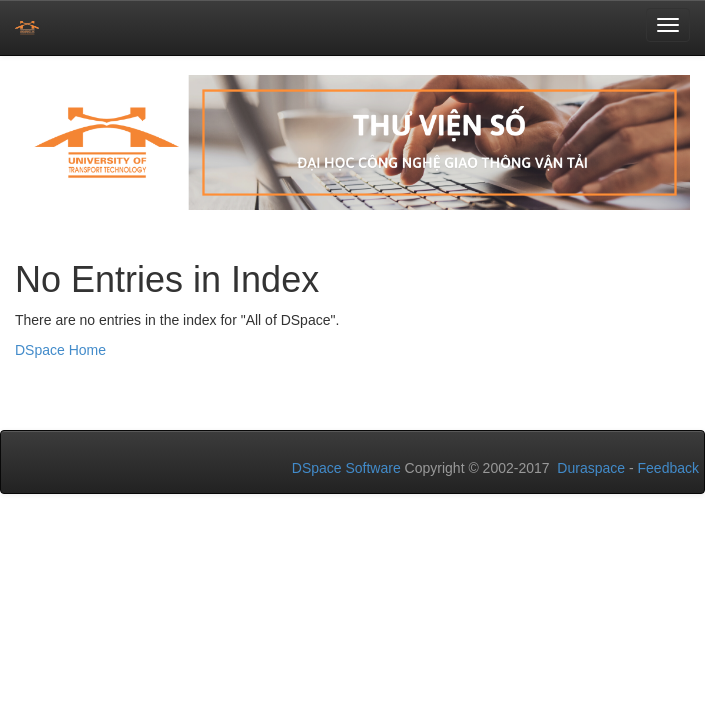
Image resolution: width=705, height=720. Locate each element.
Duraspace (591, 468)
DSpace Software (346, 468)
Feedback (668, 468)
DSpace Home (60, 350)
